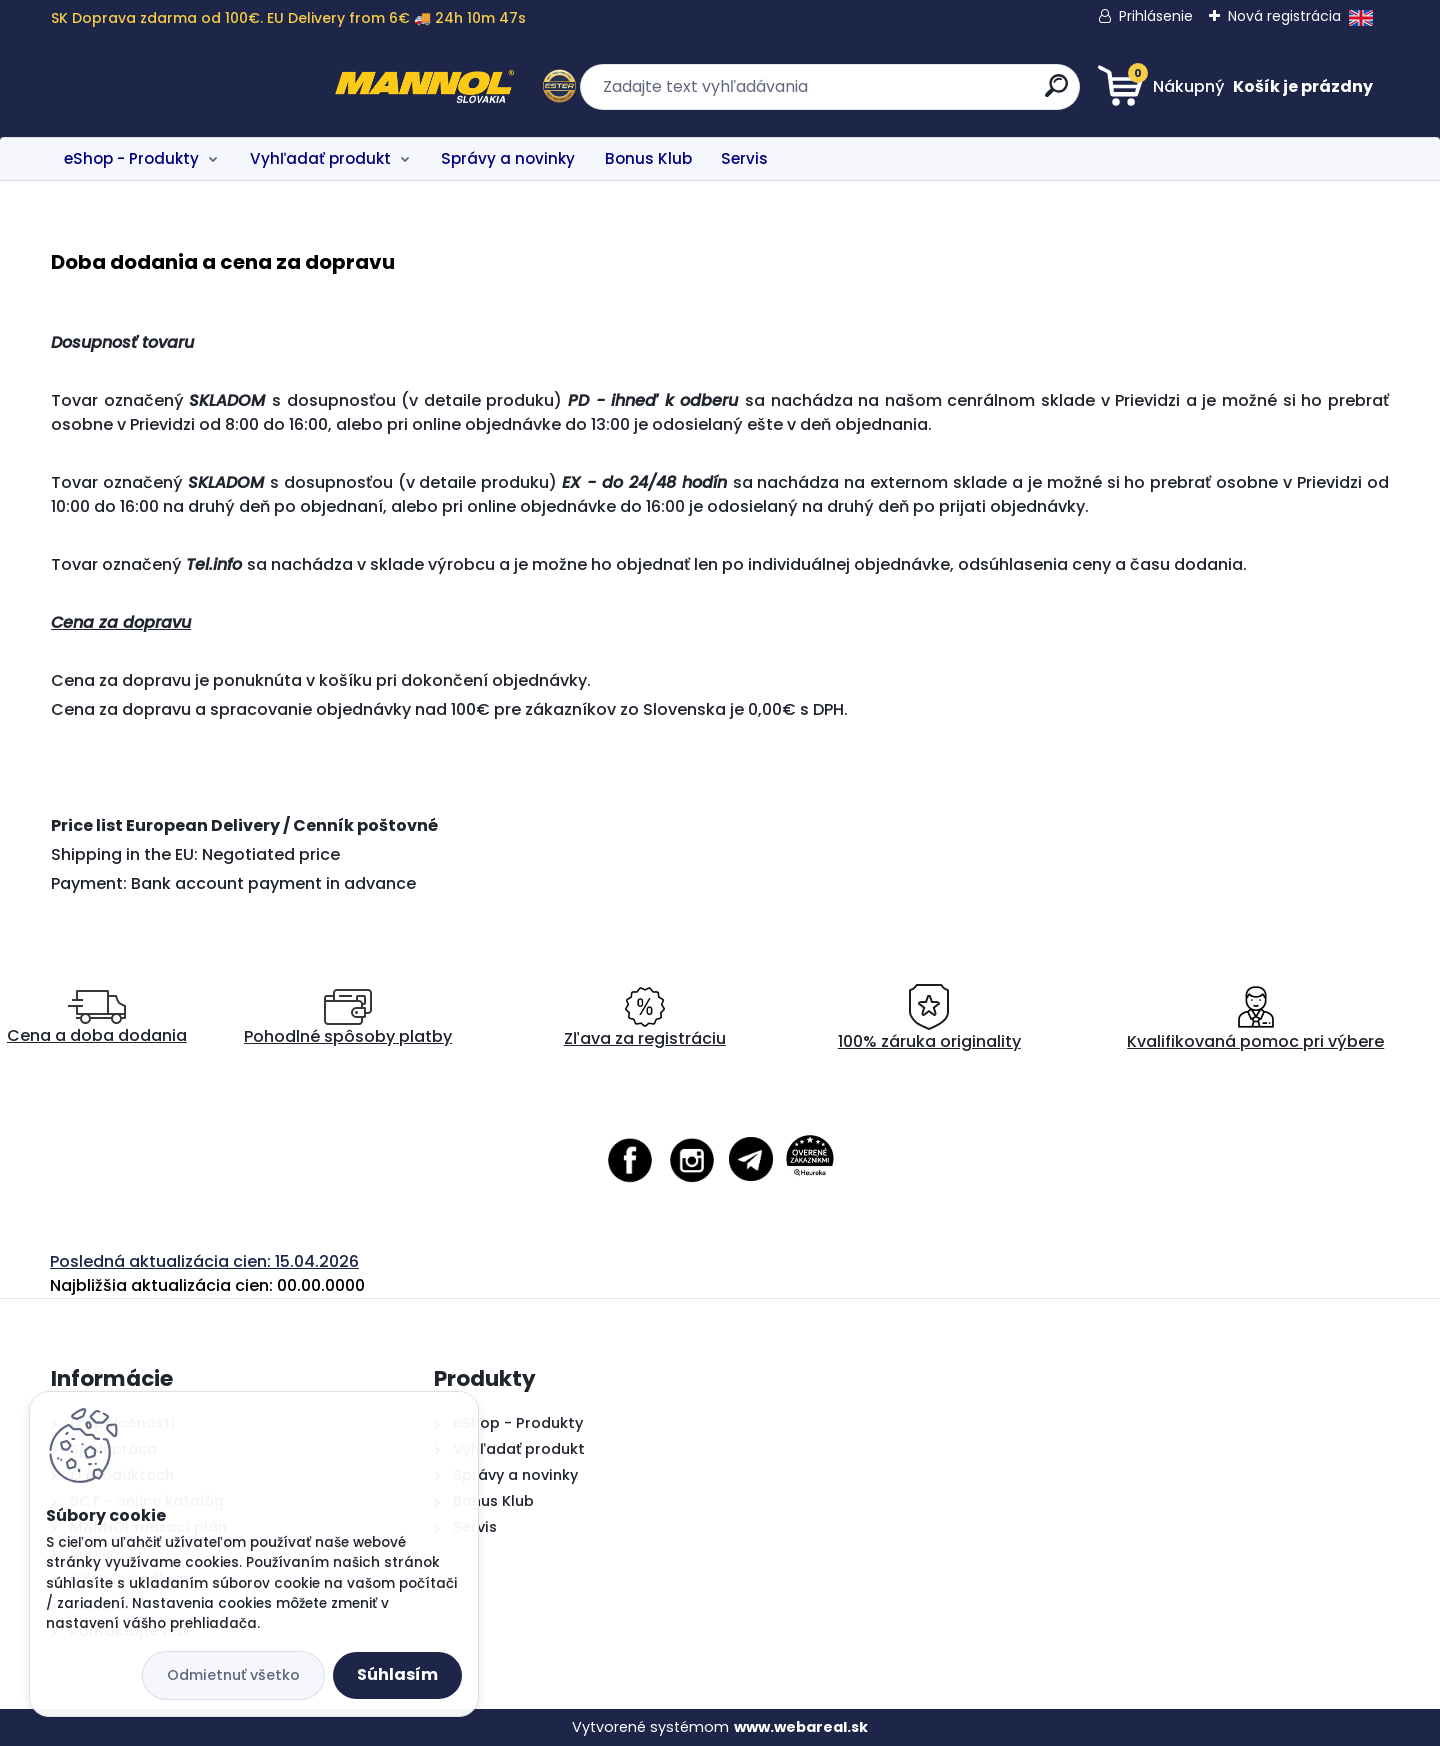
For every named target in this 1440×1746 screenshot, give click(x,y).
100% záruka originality (929, 1018)
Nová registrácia (1284, 16)
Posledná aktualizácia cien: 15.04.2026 (204, 1261)
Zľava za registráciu (645, 1018)
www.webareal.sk (801, 1727)
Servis (744, 158)
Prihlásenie (1156, 16)
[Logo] (173, 87)
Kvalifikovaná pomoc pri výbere (1255, 1018)
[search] (915, 93)
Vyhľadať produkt (320, 158)
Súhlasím (397, 1674)
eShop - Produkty (131, 158)
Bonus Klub (648, 158)
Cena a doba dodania (97, 1018)
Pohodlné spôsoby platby (348, 1018)
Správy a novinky (508, 158)
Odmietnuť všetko (233, 1675)
